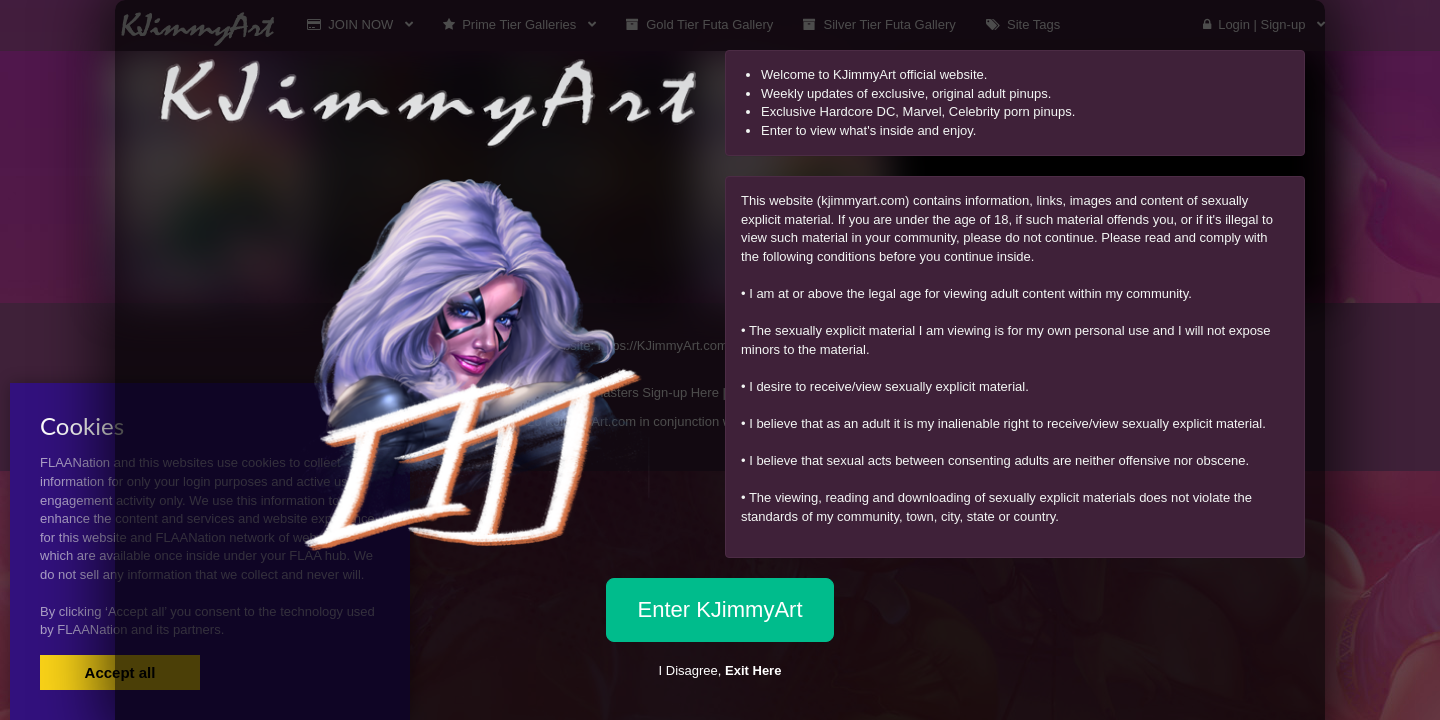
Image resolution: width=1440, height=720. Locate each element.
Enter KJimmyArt (719, 609)
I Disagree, (720, 670)
